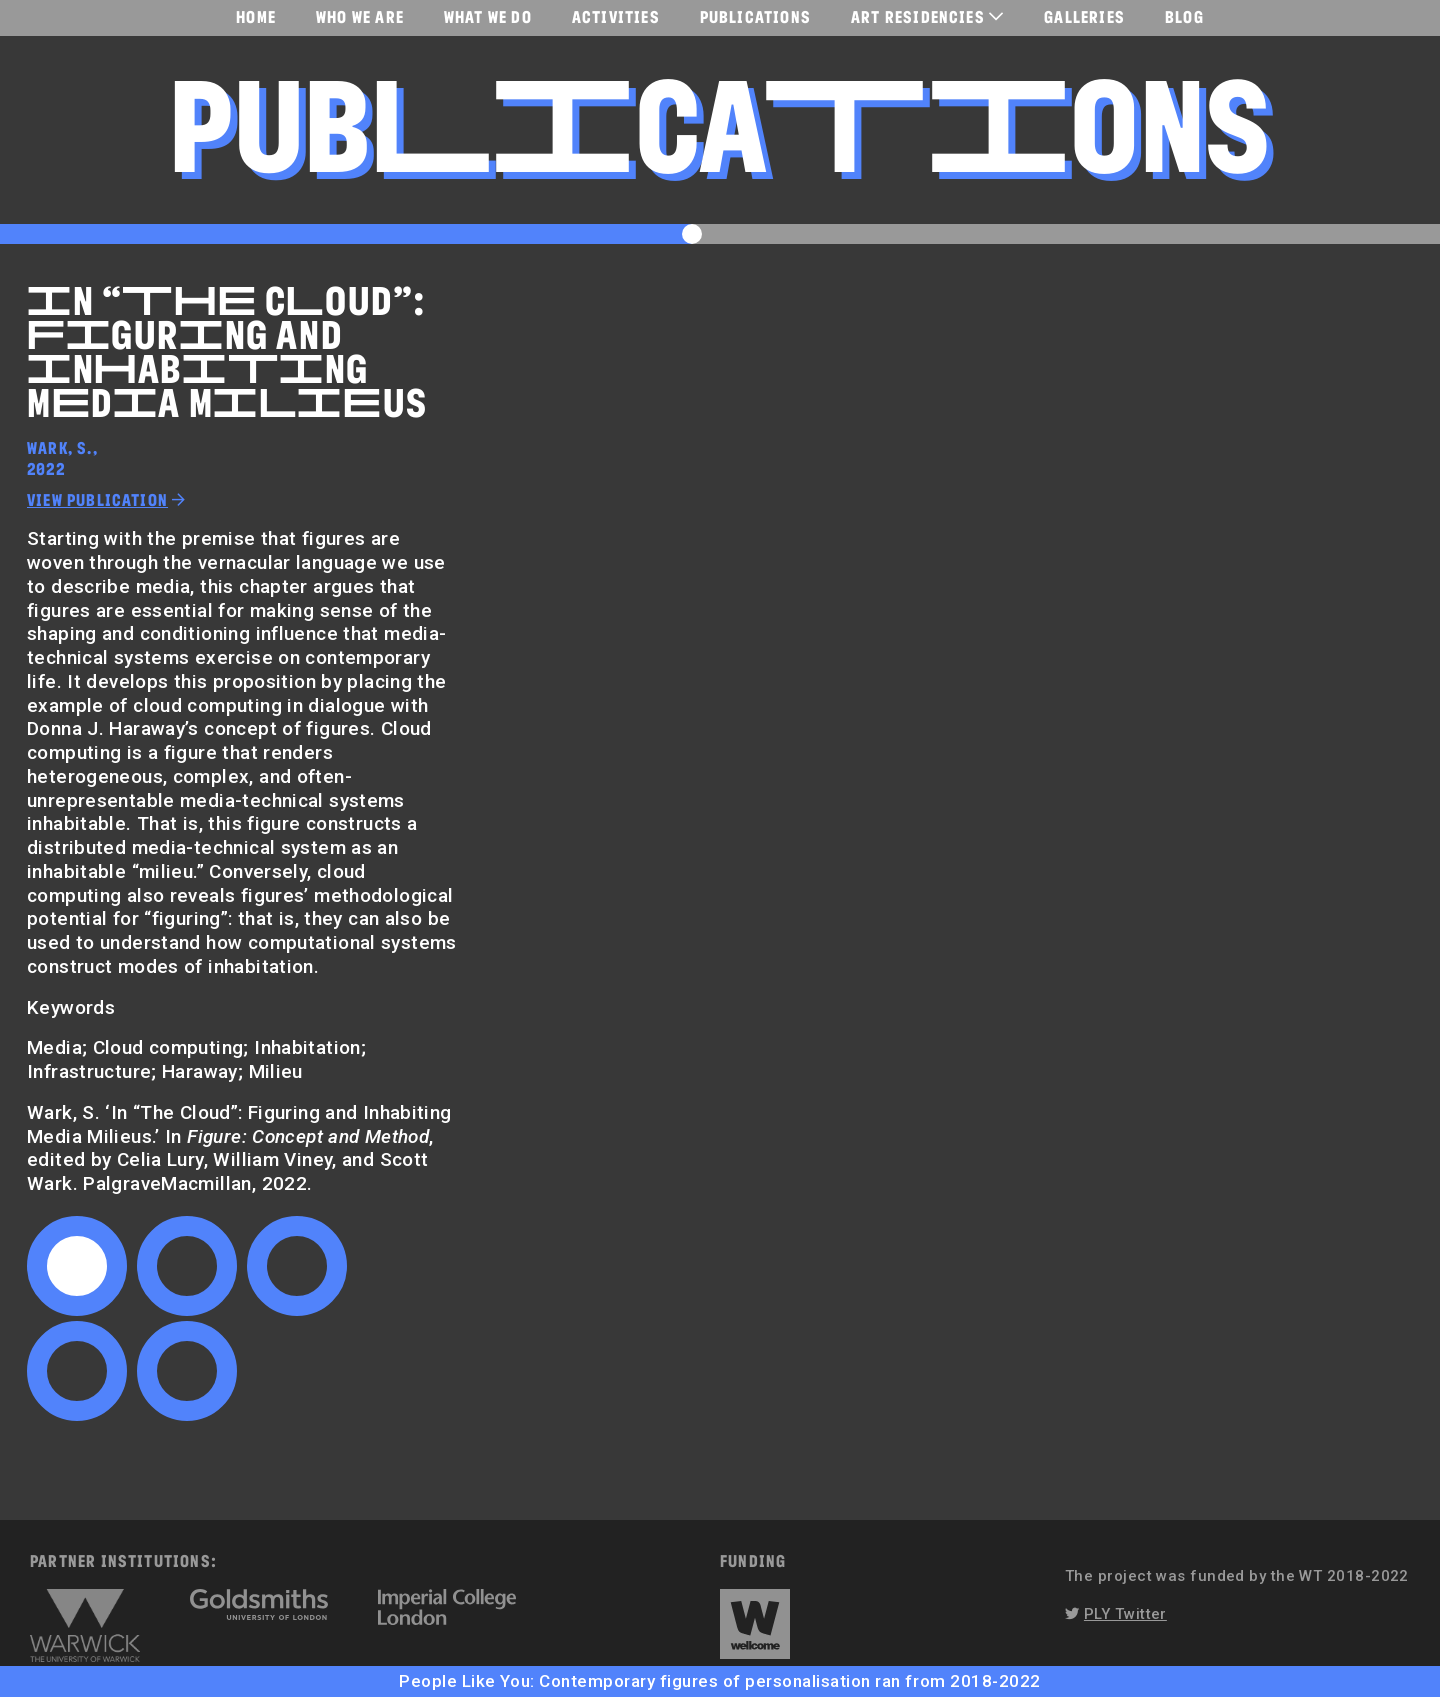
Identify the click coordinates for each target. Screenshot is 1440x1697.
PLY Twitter (1125, 1614)
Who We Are (360, 16)
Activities (616, 16)
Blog (1184, 16)
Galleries (1084, 16)
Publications (755, 16)
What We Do (488, 16)
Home (256, 16)
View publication (97, 499)
